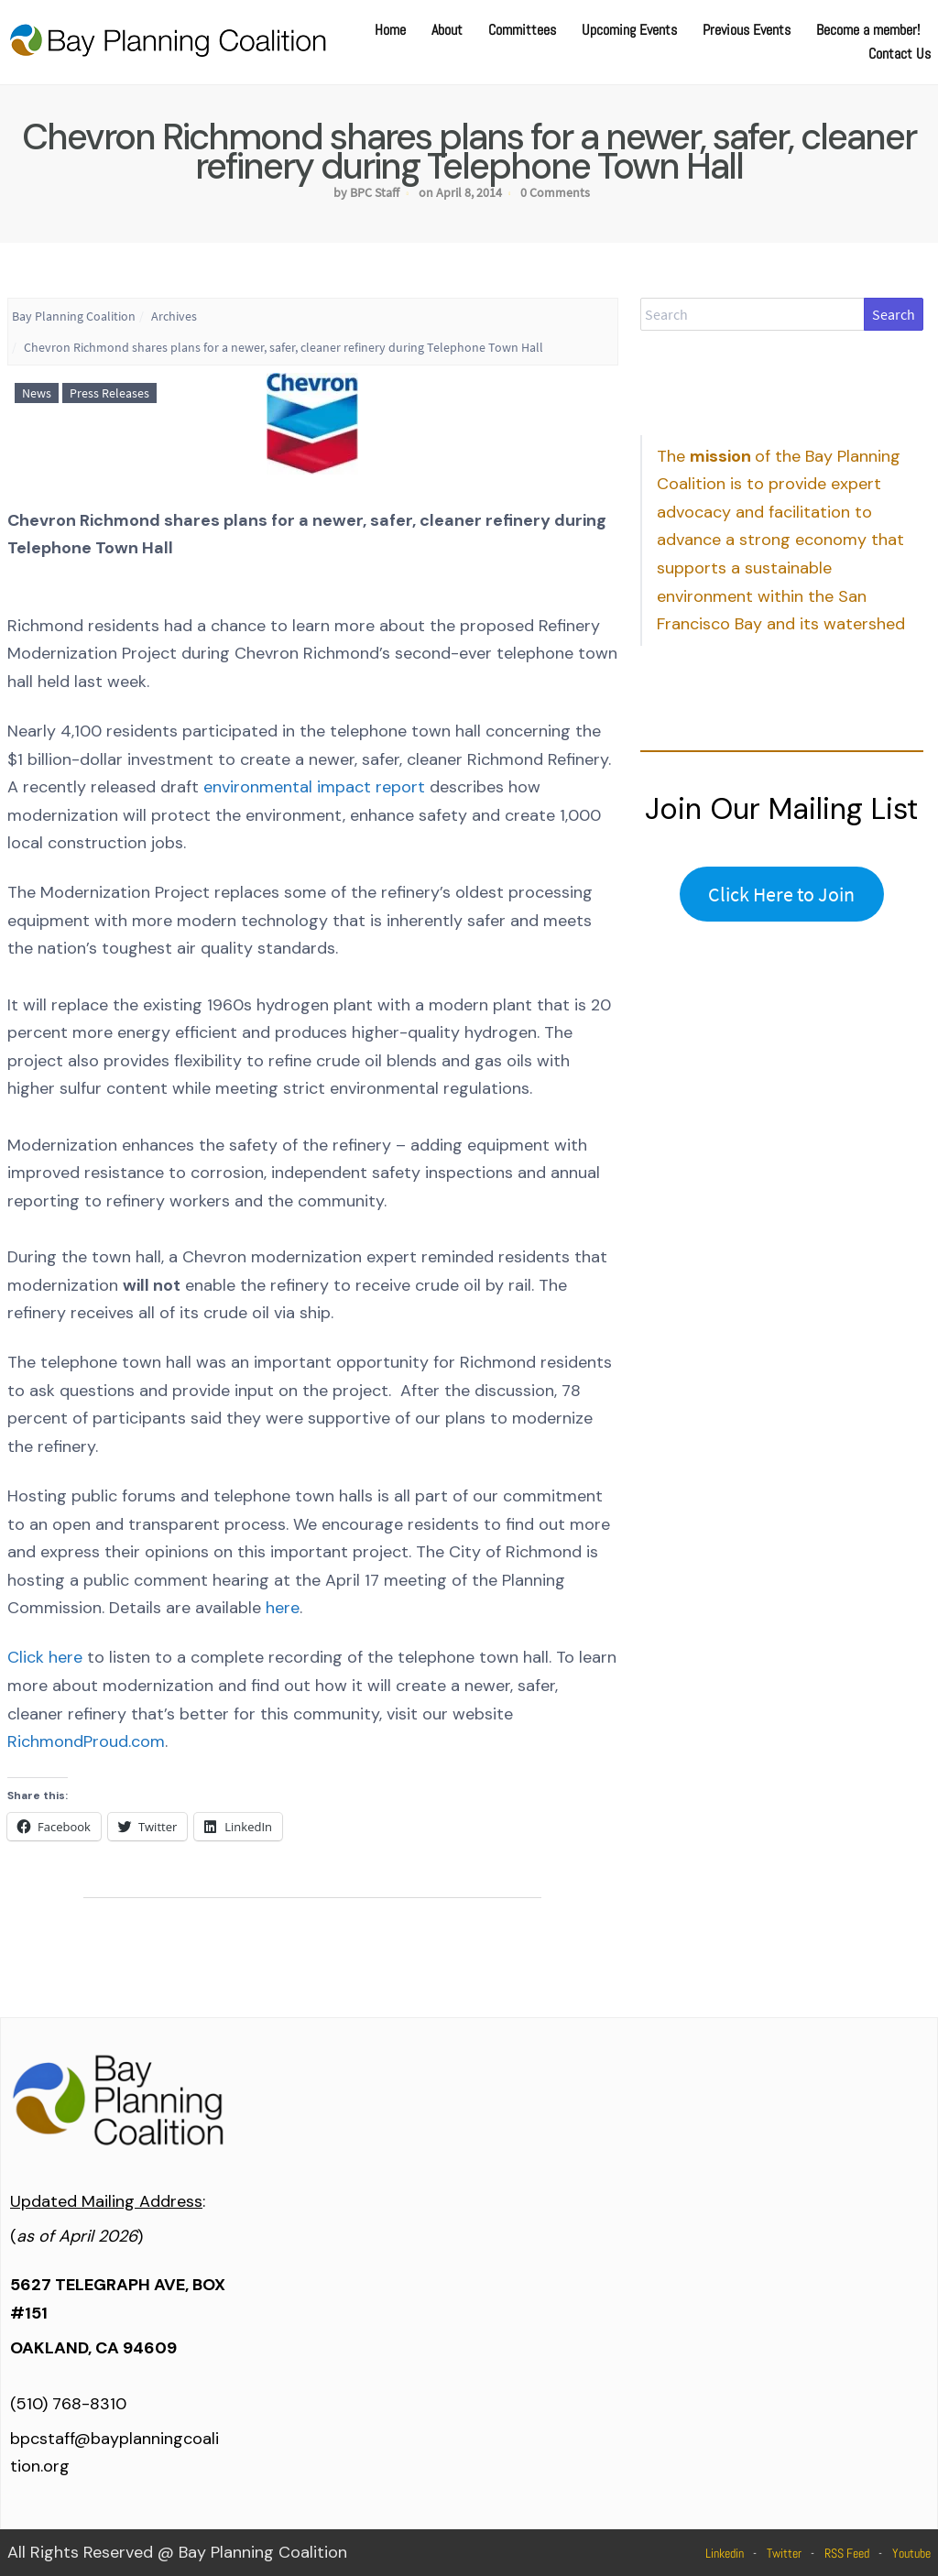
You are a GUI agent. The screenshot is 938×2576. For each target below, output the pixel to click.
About (447, 29)
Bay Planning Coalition (74, 316)
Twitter (784, 2553)
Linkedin (724, 2553)
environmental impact (289, 787)
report (400, 787)
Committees (522, 29)
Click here (44, 1657)
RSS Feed (846, 2553)
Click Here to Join (781, 894)
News (36, 393)
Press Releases (109, 393)
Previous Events (747, 29)
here (283, 1608)
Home (390, 29)
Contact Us (899, 53)
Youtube (911, 2553)
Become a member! (868, 29)
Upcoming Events (629, 29)
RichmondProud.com (86, 1741)
